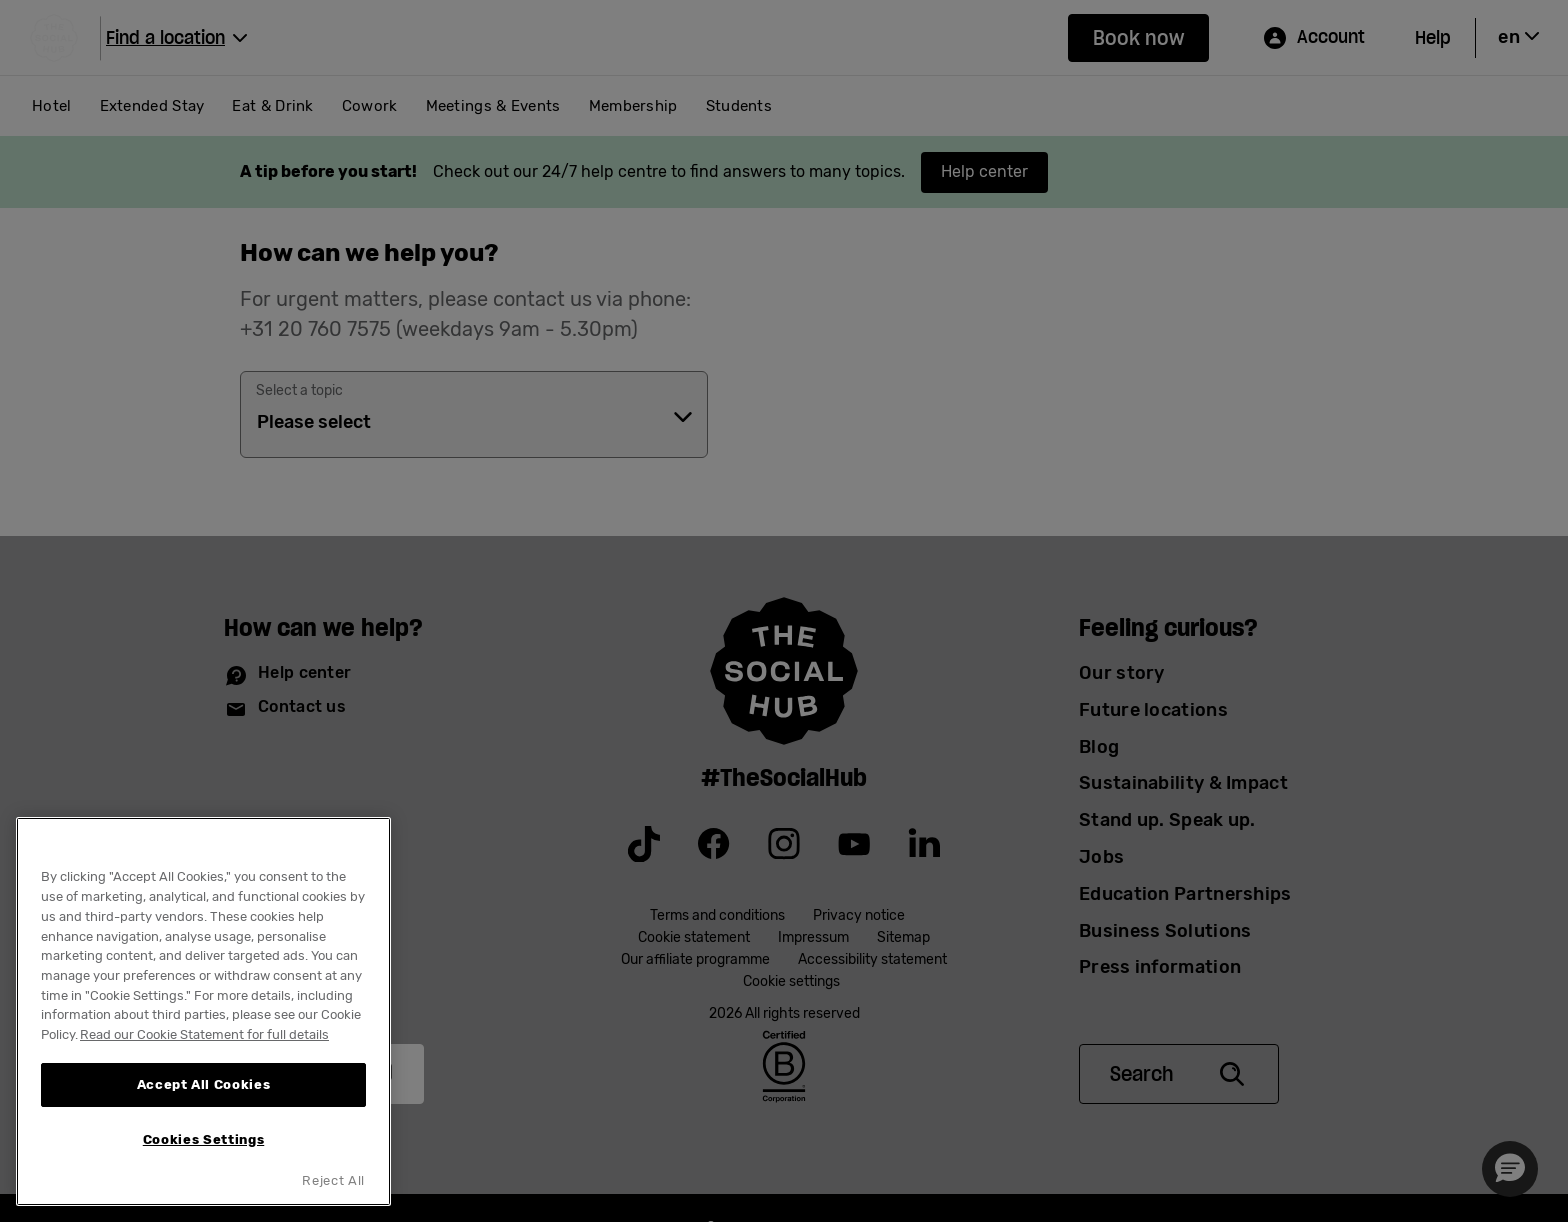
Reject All (333, 1180)
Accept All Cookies (204, 1084)
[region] (203, 1011)
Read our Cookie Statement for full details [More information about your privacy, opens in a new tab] (204, 1034)
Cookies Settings (204, 1139)
